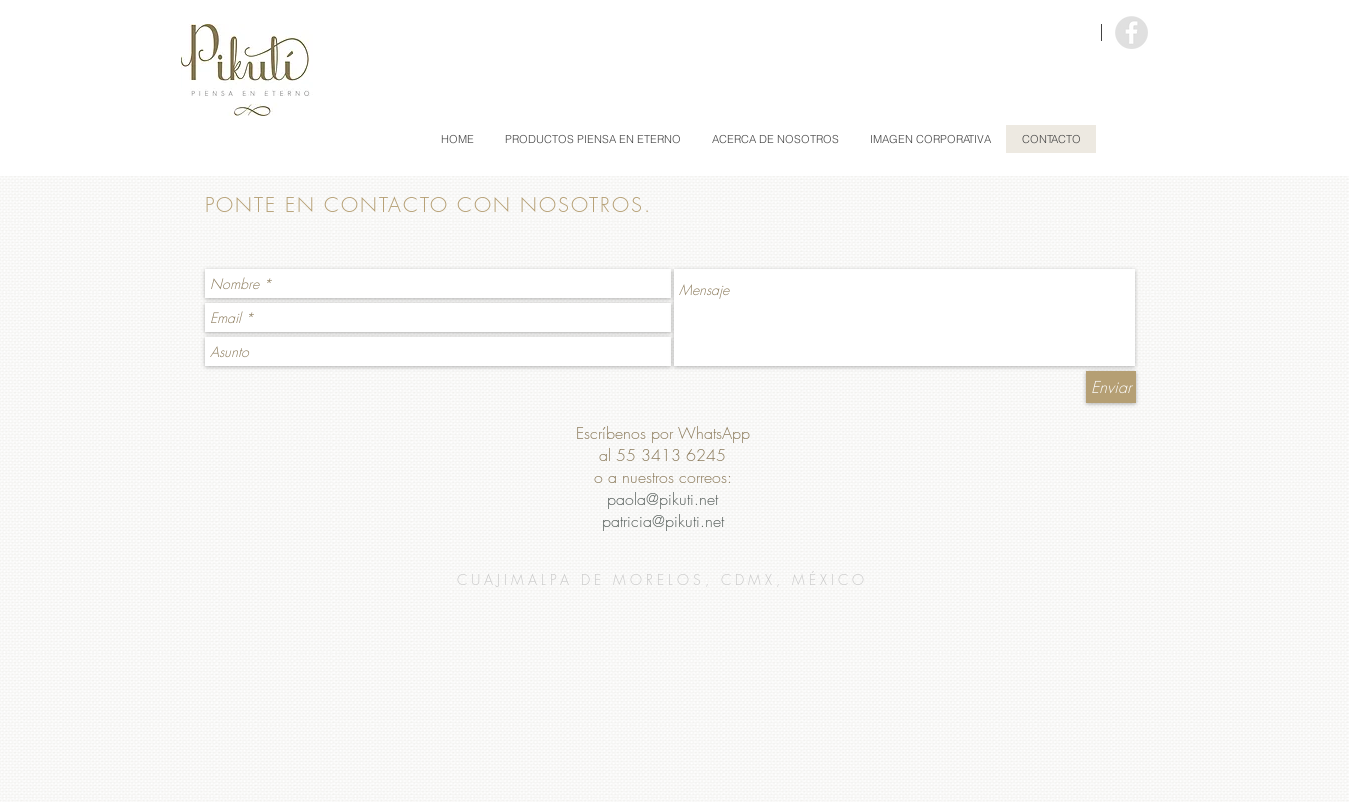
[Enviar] (1111, 387)
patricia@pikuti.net (663, 521)
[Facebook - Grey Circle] (1131, 32)
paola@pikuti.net (662, 499)
